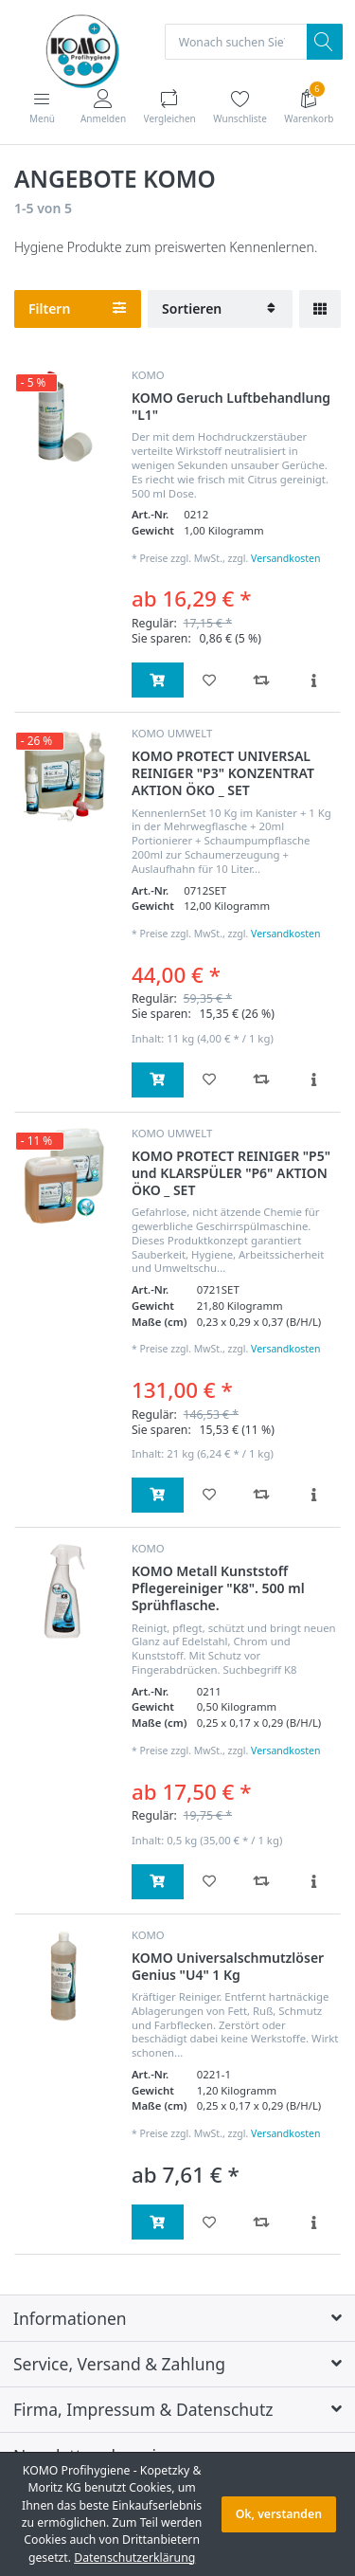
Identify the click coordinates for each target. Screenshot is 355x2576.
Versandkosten (285, 558)
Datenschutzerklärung (134, 2557)
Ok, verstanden (279, 2514)
